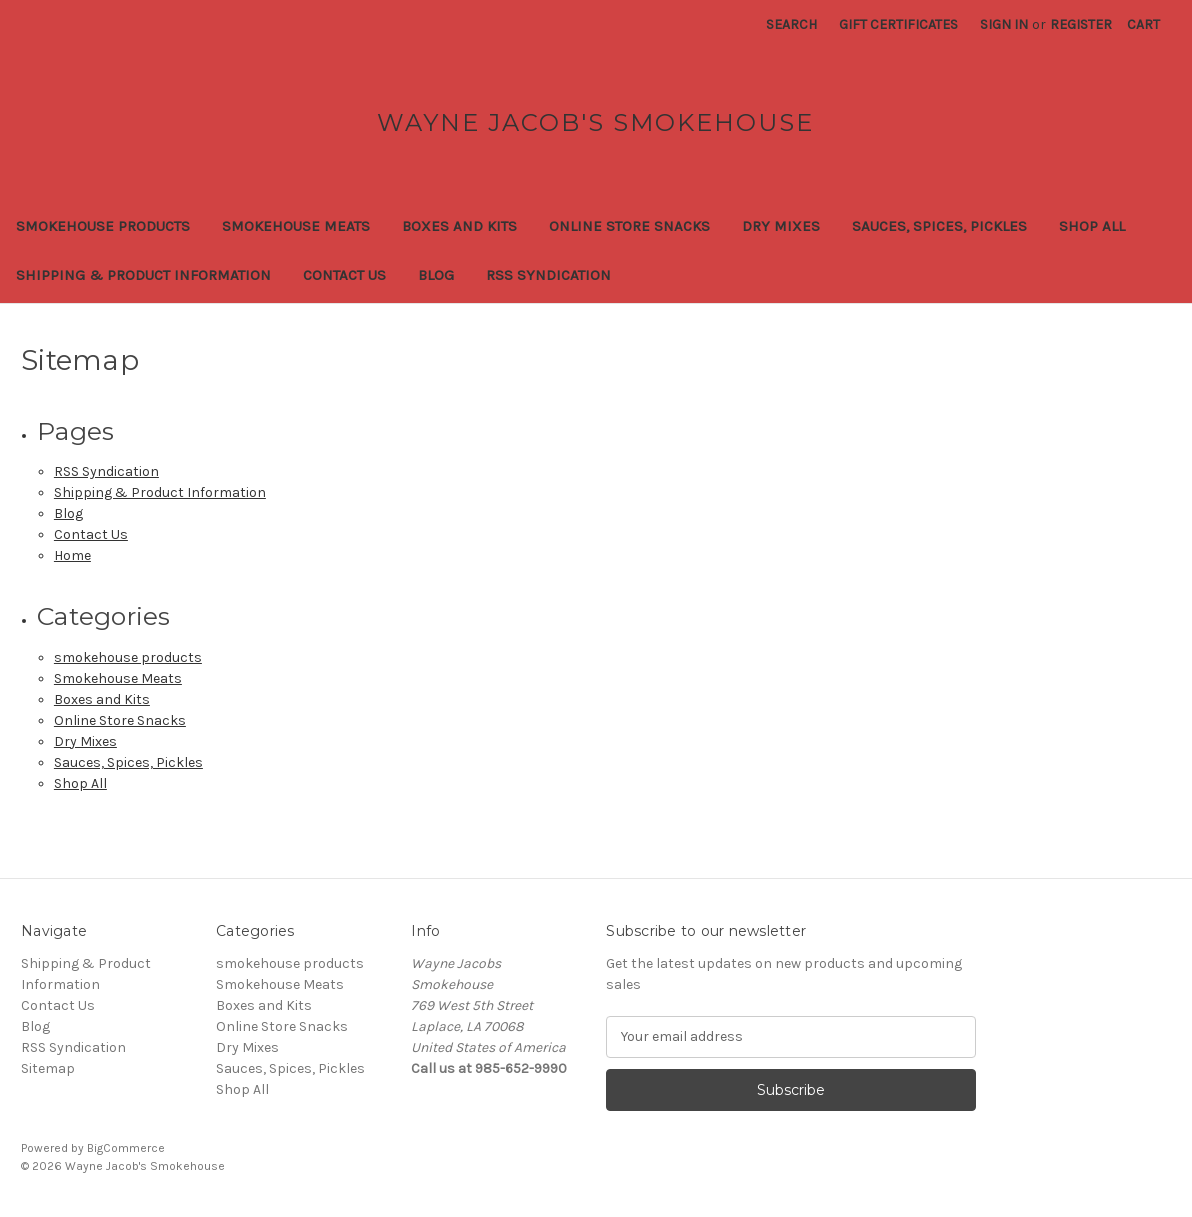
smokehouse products (103, 226)
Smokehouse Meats (296, 226)
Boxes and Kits (459, 226)
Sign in (1004, 24)
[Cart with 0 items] (1143, 24)
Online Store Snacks (629, 226)
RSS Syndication (548, 275)
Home (72, 555)
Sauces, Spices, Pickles (939, 226)
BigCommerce (126, 1148)
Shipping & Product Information (143, 275)
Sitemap (48, 1068)
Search (791, 24)
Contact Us (344, 275)
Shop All (1092, 226)
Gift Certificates (898, 24)
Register (1081, 24)
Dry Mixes (781, 226)
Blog (436, 275)
